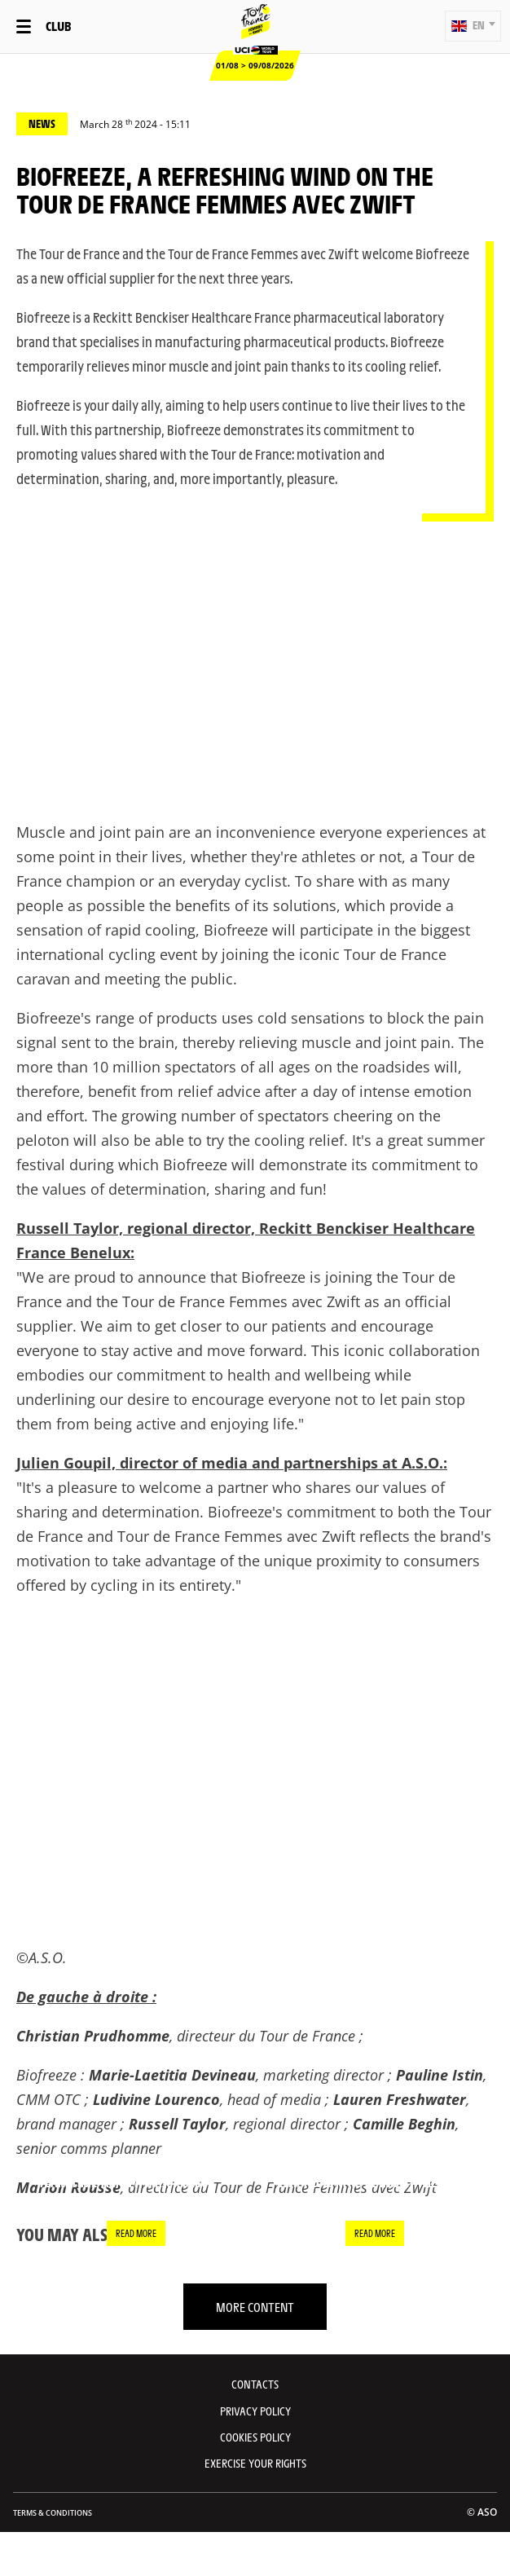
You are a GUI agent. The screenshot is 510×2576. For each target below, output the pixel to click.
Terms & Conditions (52, 2513)
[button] (473, 26)
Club (58, 25)
